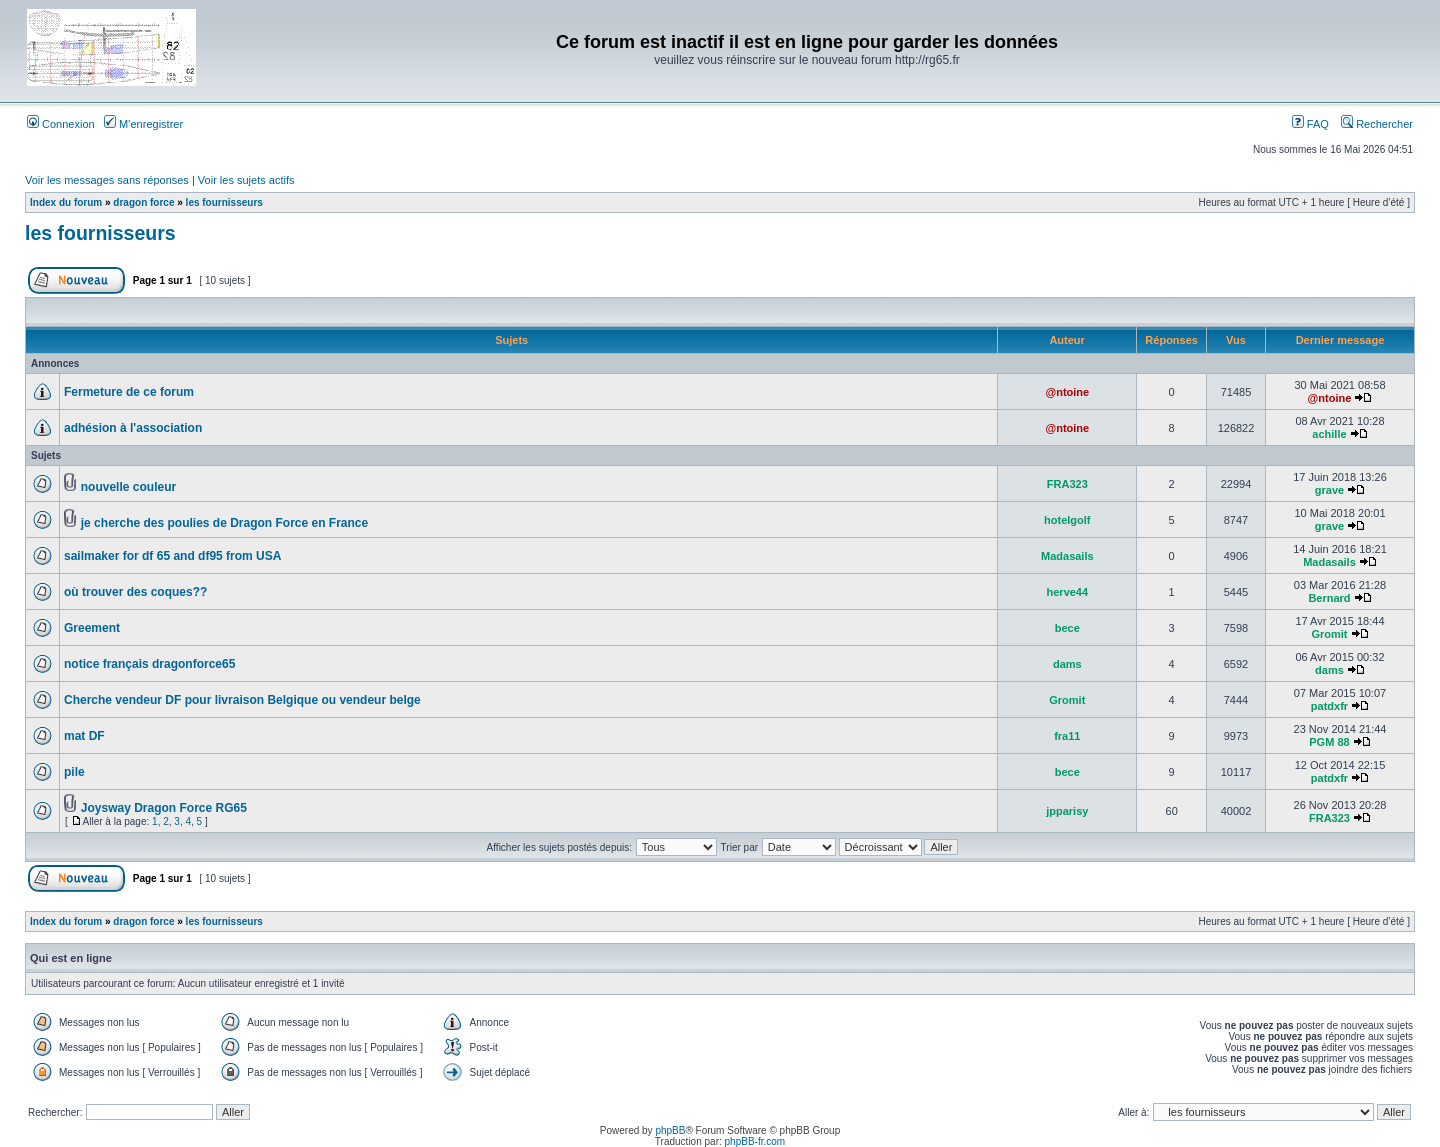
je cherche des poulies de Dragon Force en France (224, 523)
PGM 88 (1329, 742)
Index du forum (66, 202)
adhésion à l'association (133, 428)
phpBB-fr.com (755, 1141)
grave (1329, 490)
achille (1329, 434)
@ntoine (1067, 392)
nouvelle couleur (128, 487)
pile (74, 772)
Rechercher (1377, 124)
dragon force (143, 202)
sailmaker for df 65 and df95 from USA (172, 556)
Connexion (61, 124)
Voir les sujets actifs (246, 180)
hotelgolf (1067, 520)
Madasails (1067, 556)
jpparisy (1067, 811)
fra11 (1067, 736)
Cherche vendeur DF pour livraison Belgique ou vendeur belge (242, 700)
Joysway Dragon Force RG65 (164, 808)
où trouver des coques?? (135, 592)
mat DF (84, 736)
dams (1067, 664)
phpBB (670, 1130)
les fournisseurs (224, 202)
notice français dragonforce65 (149, 664)
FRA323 (1067, 484)
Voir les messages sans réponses (107, 180)
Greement (92, 628)
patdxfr (1329, 706)
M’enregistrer (143, 124)
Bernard (1329, 598)
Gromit (1329, 634)
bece (1067, 628)
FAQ (1310, 124)
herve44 (1068, 592)
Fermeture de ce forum (129, 392)
